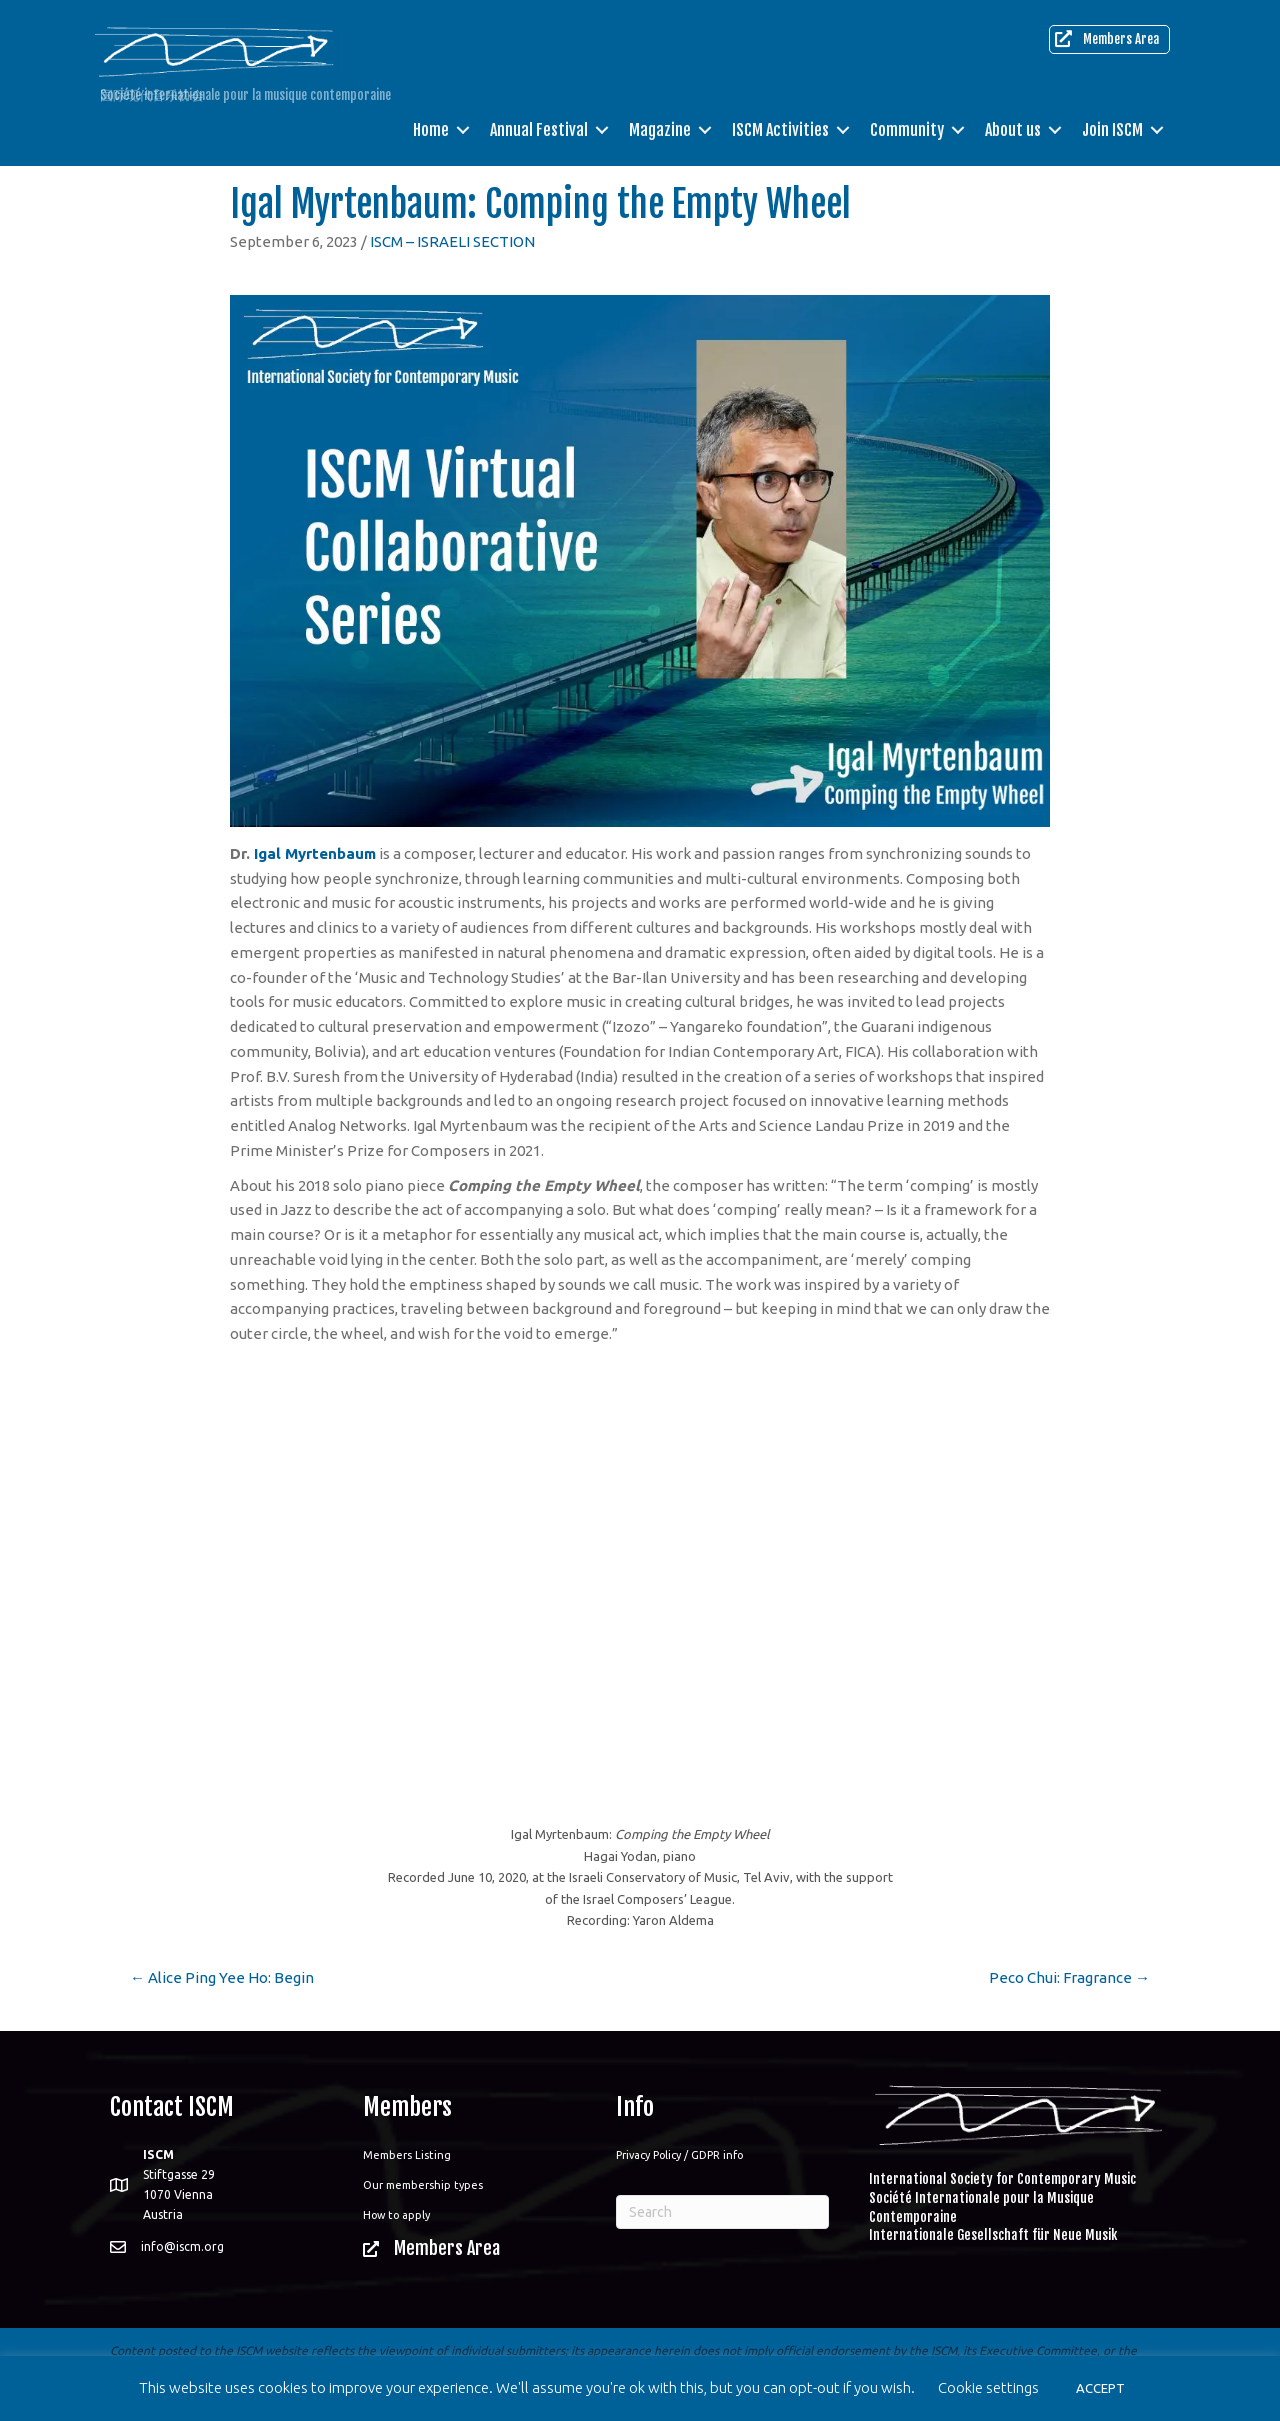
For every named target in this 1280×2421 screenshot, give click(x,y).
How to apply (396, 2215)
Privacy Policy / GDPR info (679, 2155)
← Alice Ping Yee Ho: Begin (222, 1977)
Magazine (660, 130)
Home (431, 130)
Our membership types (423, 2185)
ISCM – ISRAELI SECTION (452, 241)
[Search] (722, 2212)
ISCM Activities (780, 130)
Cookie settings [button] (988, 2387)
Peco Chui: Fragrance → (1069, 1977)
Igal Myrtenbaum (315, 853)
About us (1013, 130)
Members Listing (407, 2155)
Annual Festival (539, 130)
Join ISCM (1112, 130)
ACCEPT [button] (1100, 2388)
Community (907, 130)
